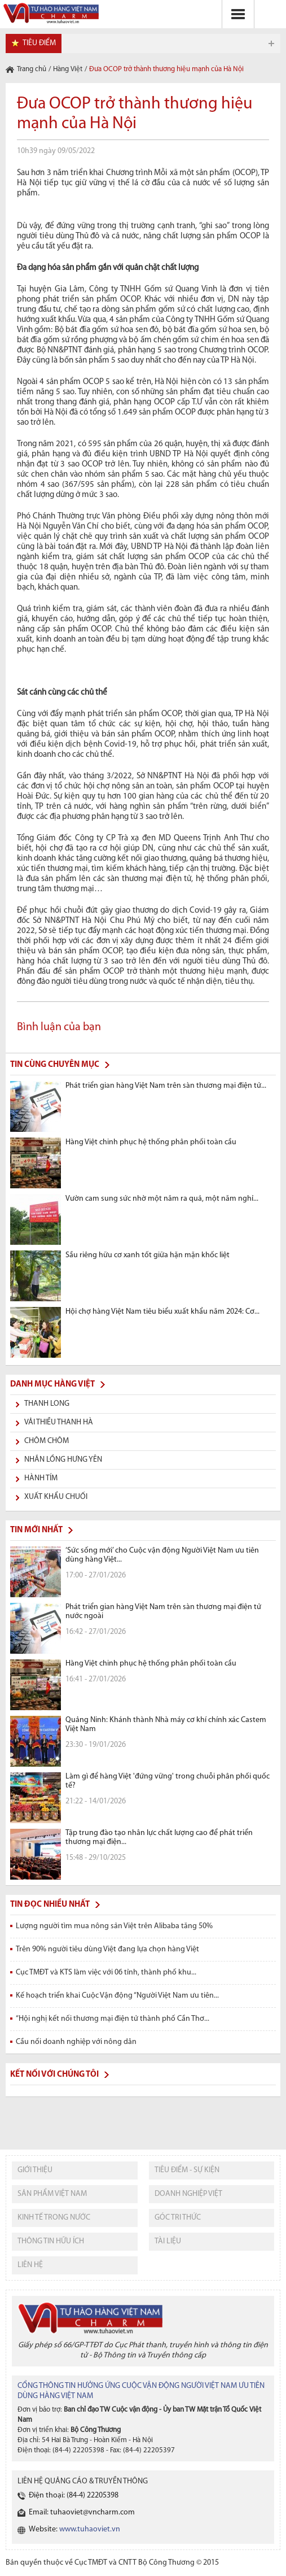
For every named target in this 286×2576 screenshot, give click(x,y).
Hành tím (41, 1478)
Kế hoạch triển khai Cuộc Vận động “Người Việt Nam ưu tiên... (117, 1995)
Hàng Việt (67, 69)
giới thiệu (34, 2170)
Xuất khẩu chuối (55, 1497)
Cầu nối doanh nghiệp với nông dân (76, 2042)
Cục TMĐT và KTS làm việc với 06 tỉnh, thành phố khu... (106, 1972)
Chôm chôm (46, 1441)
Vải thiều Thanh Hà (58, 1422)
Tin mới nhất (36, 1530)
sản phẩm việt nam (52, 2194)
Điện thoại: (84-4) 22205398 (73, 2495)
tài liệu (168, 2241)
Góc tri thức (178, 2217)
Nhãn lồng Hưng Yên (63, 1459)
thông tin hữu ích (50, 2241)
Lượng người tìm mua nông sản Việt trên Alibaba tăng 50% (114, 1926)
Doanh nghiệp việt (188, 2194)
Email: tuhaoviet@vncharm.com (82, 2512)
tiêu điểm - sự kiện (187, 2170)
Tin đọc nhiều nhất (50, 1905)
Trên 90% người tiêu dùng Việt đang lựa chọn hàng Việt (107, 1949)
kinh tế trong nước (53, 2217)
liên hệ (30, 2265)
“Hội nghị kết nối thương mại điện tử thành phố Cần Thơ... (112, 2019)
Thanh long (46, 1404)
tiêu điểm (39, 43)
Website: (74, 2529)
